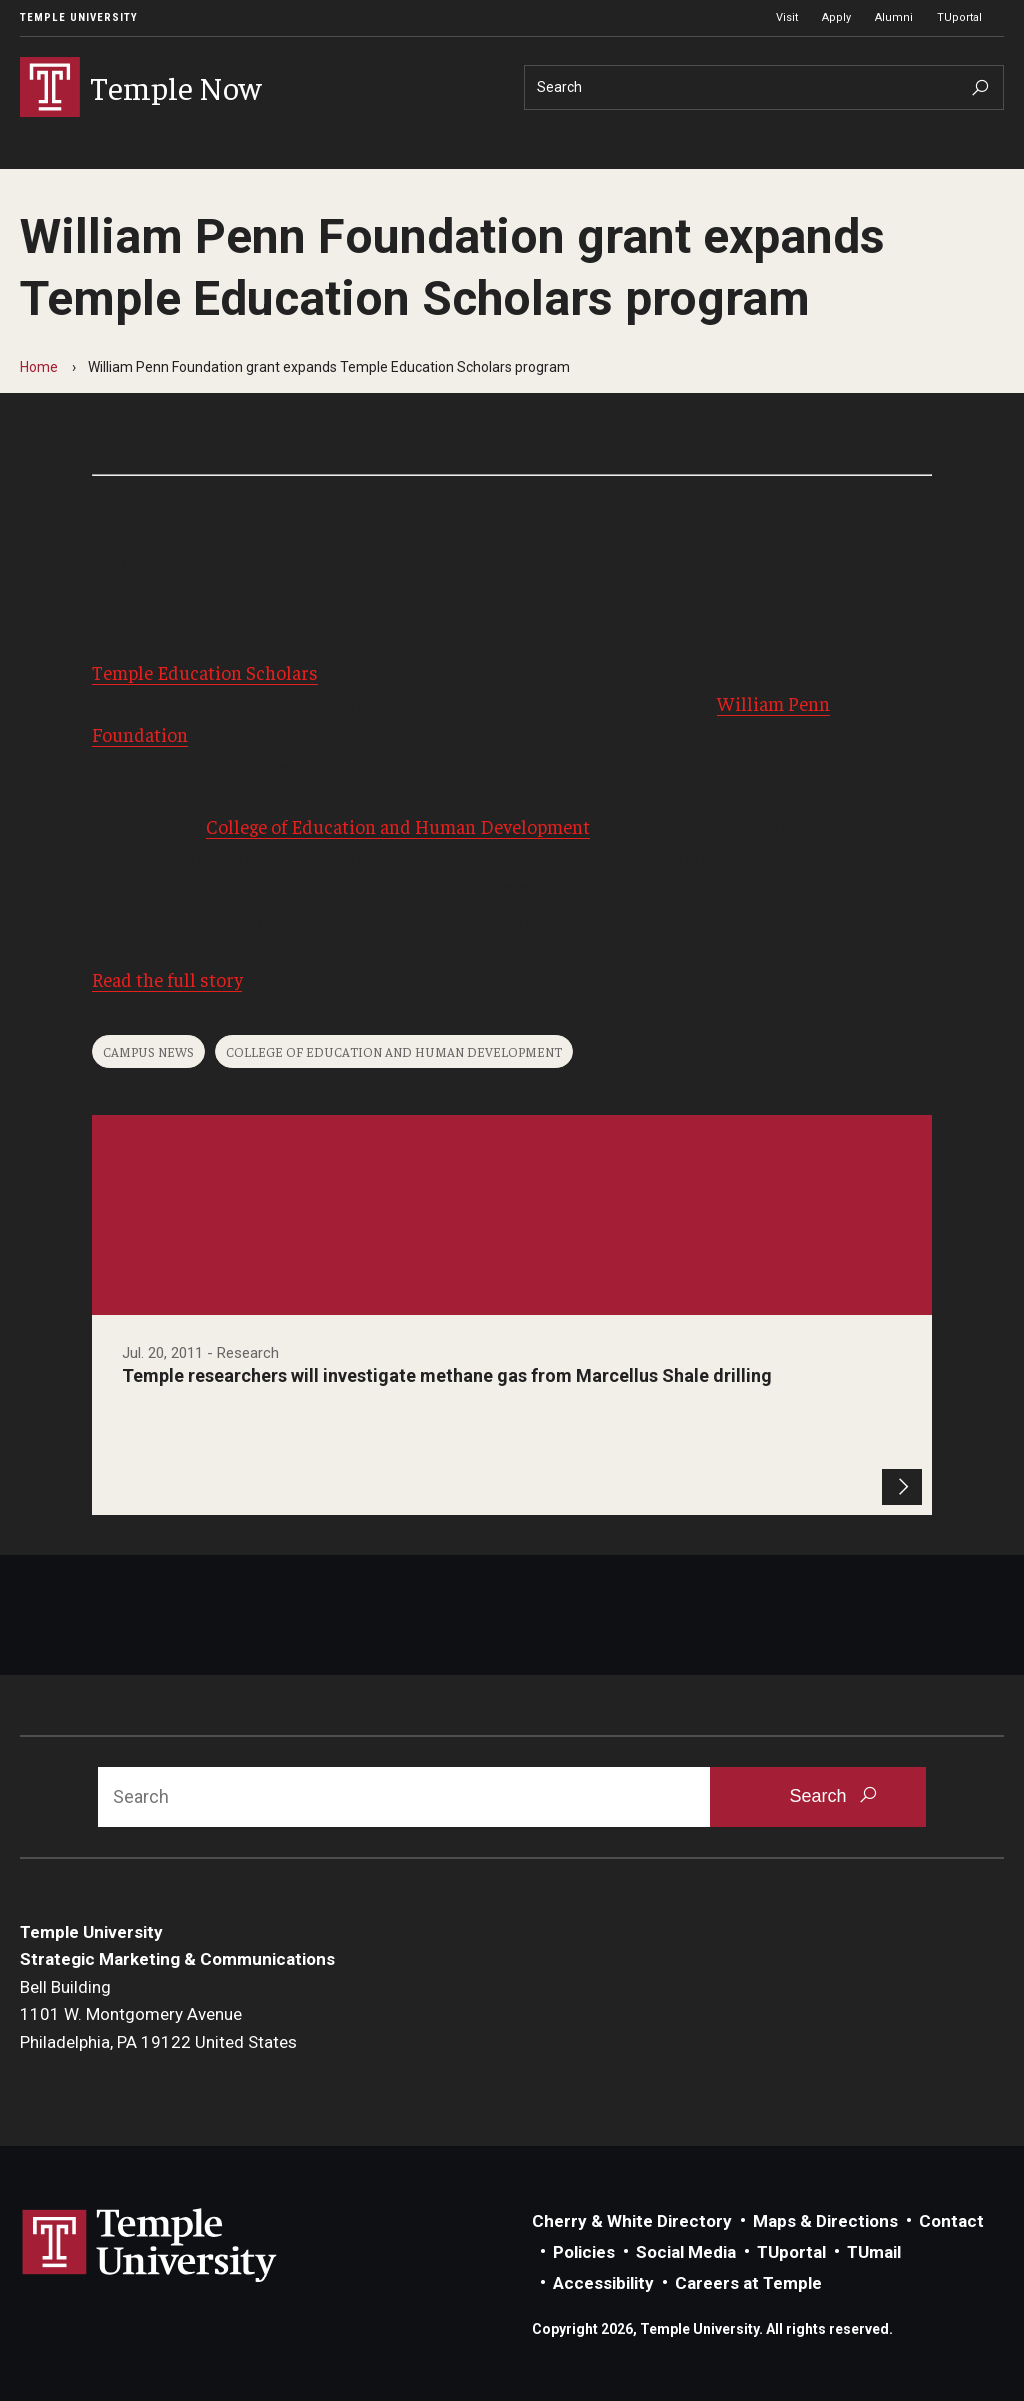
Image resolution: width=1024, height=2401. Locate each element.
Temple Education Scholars (205, 672)
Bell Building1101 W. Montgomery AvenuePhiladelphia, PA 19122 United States (158, 2014)
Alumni (894, 17)
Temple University (79, 17)
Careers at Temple (748, 2283)
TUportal (959, 17)
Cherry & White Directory (632, 2221)
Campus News (148, 1051)
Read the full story (167, 979)
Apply (836, 17)
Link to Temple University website (150, 2246)
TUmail (874, 2252)
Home (39, 367)
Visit (787, 17)
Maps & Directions (825, 2221)
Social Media (686, 2252)
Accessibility (603, 2283)
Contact (951, 2221)
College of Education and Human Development (398, 826)
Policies (584, 2252)
